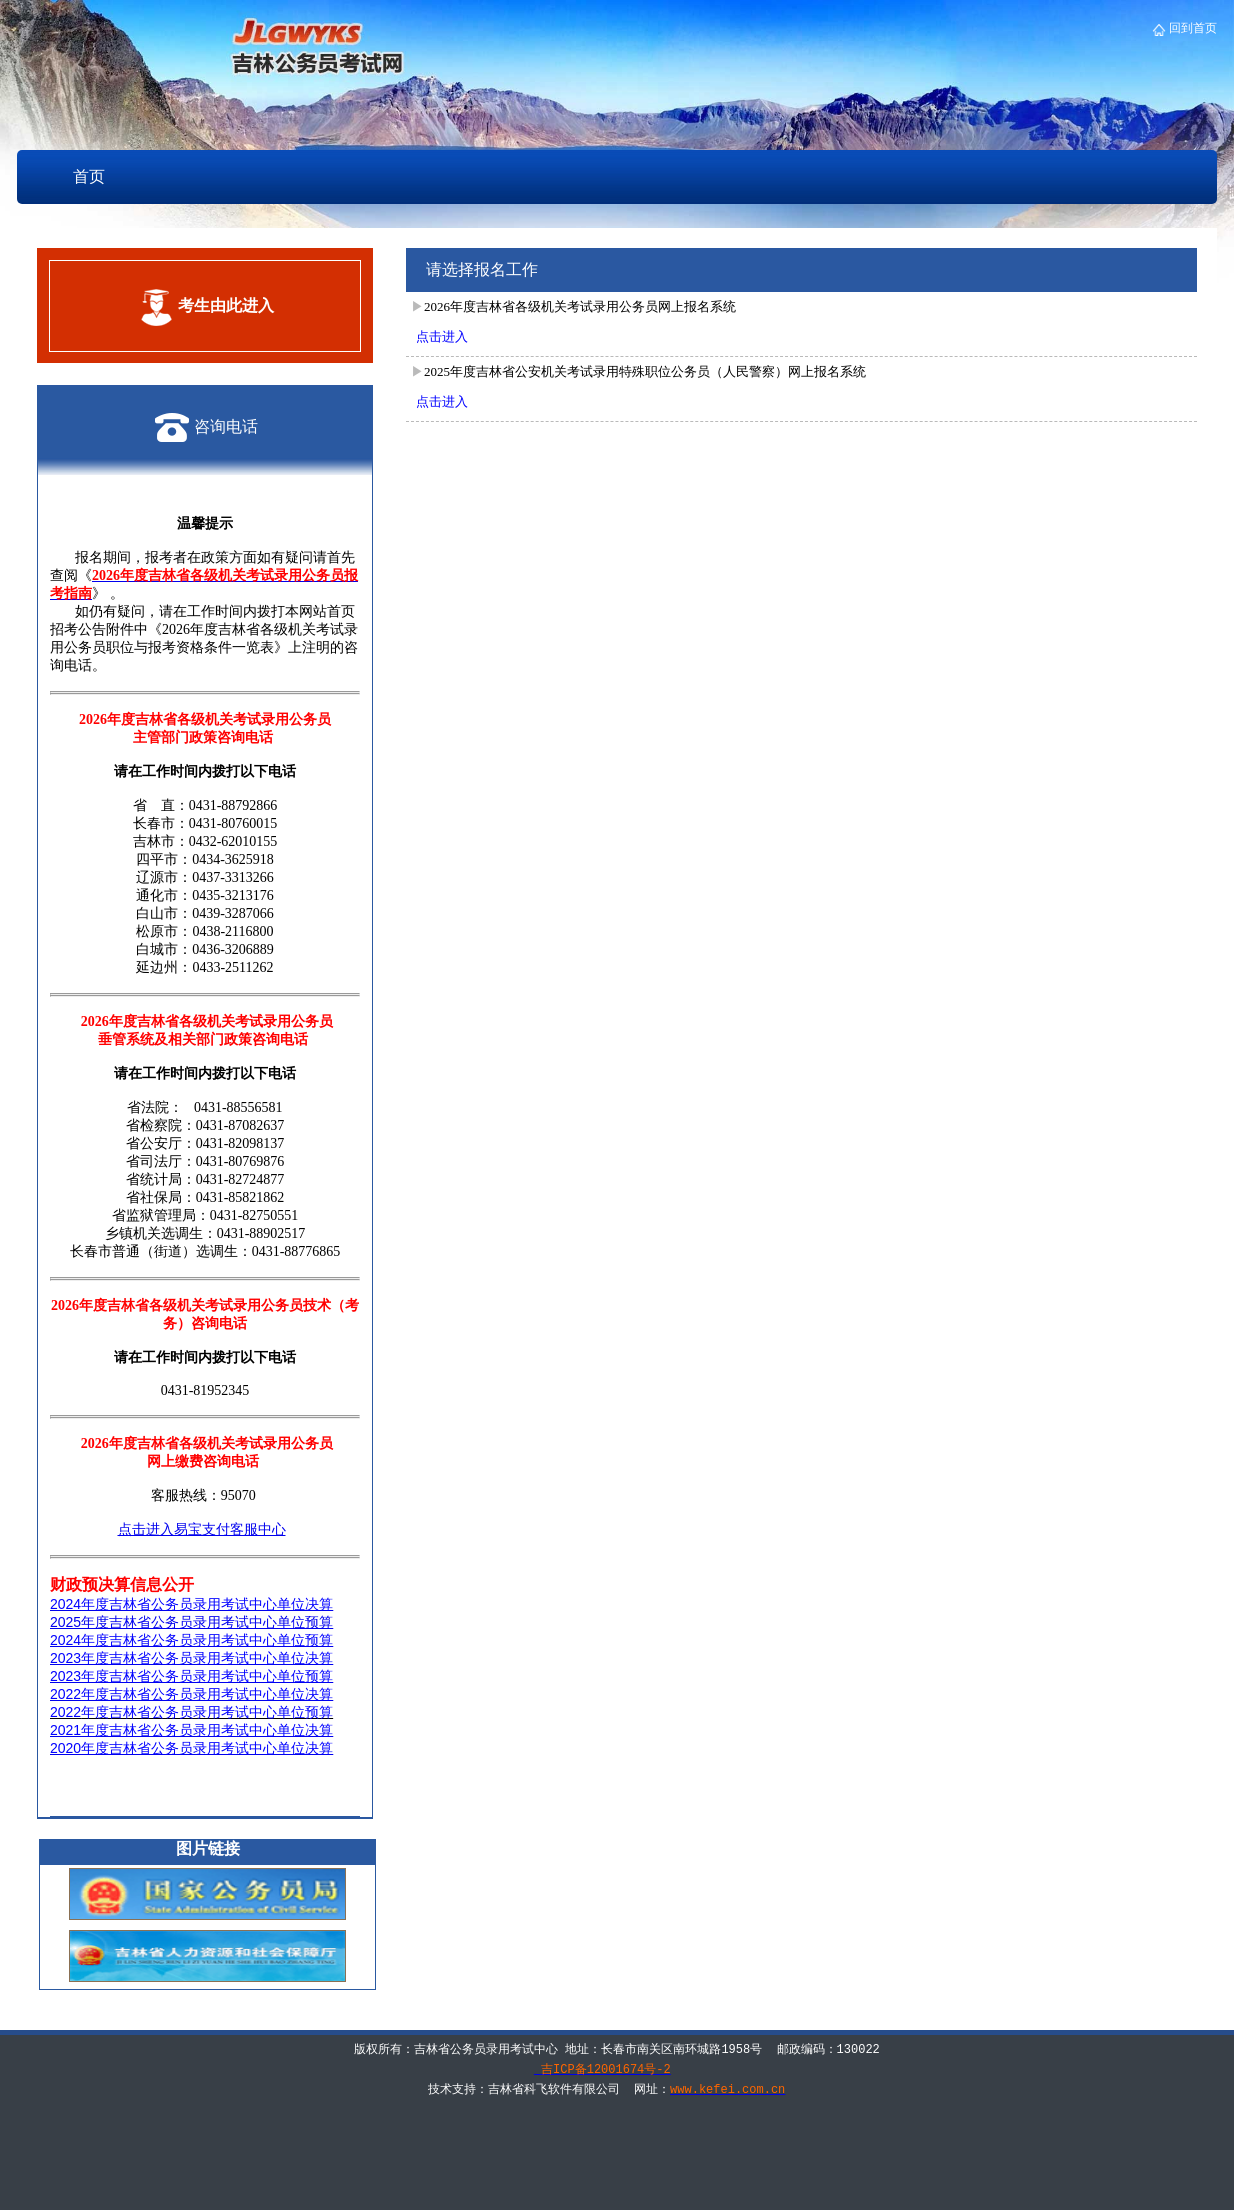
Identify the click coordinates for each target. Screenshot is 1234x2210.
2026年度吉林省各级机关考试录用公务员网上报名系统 (580, 306)
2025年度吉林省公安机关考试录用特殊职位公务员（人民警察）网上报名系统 (645, 371)
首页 (89, 176)
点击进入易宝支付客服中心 (202, 1529)
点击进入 (442, 336)
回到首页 (1191, 28)
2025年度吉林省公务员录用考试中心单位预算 (191, 1622)
